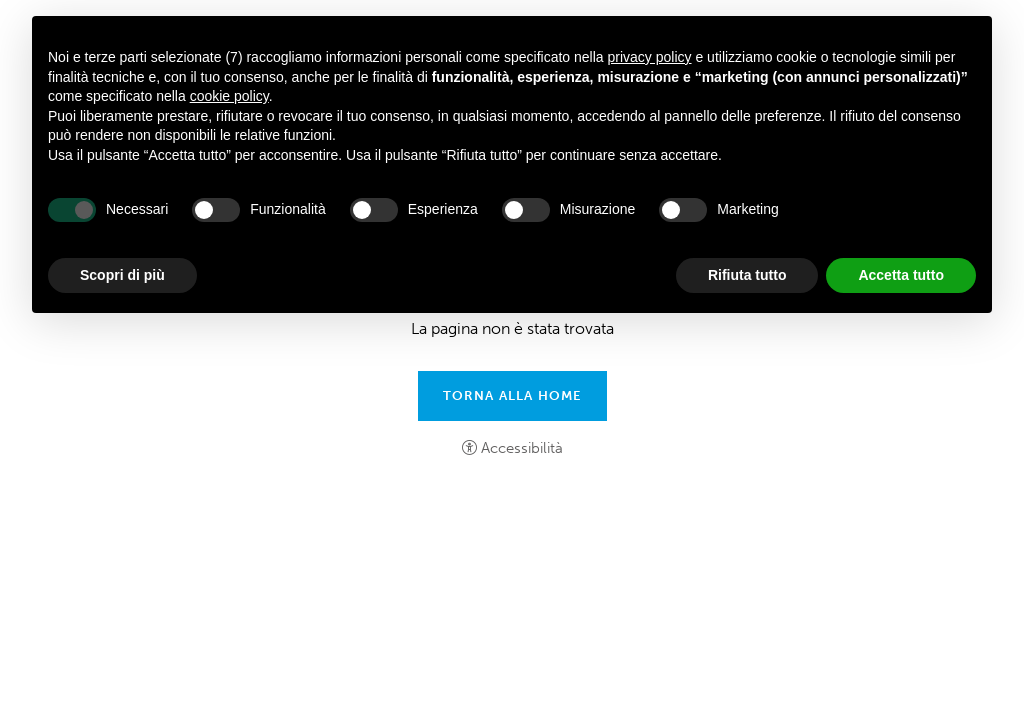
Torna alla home (512, 395)
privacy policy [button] (650, 57)
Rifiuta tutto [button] (747, 275)
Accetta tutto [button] (901, 275)
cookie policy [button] (229, 96)
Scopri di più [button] (122, 275)
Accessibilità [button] (522, 448)
